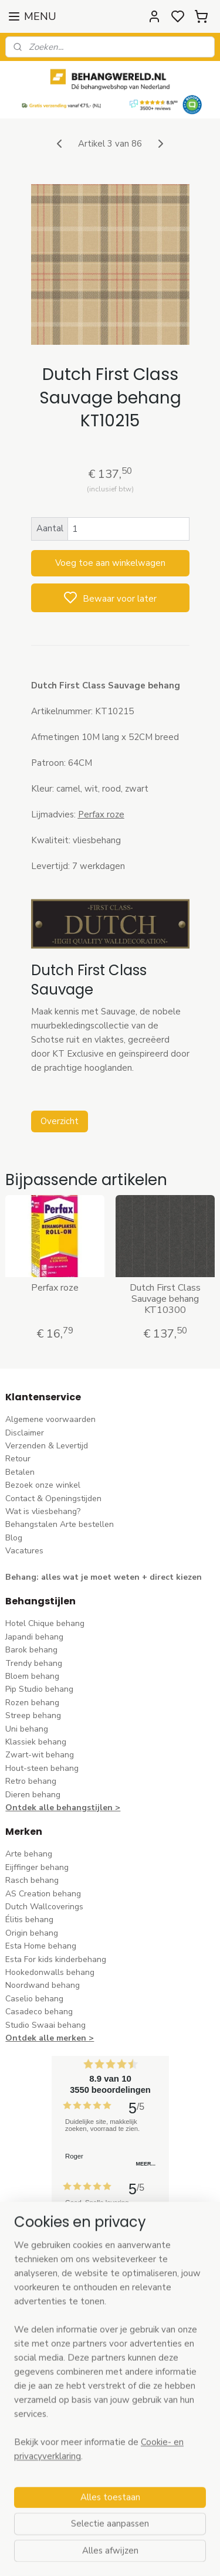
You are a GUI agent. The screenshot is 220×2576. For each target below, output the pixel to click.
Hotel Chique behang (44, 1623)
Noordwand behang (42, 1985)
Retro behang (30, 1781)
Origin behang (31, 1933)
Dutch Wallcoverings (44, 1906)
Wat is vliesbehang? (42, 1511)
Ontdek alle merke (43, 2038)
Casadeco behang (39, 2011)
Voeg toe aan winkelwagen (110, 563)
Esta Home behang (40, 1945)
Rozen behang (32, 1702)
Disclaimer (24, 1432)
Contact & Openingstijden (53, 1498)
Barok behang (31, 1649)
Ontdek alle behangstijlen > (62, 1807)
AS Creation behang (43, 1893)
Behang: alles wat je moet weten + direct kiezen (103, 1577)
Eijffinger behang (37, 1867)
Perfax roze (55, 1288)
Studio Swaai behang (45, 2025)
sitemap (162, 2554)
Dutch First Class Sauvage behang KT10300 (165, 1299)
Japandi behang (34, 1636)
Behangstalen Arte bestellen (59, 1524)
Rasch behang (32, 1880)
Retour (18, 1458)
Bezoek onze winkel (42, 1485)
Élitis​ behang (29, 1919)
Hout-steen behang (42, 1768)
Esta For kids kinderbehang (55, 1959)
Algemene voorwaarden (50, 1419)
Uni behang (26, 1729)
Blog (13, 1537)
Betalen (20, 1472)
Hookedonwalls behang (49, 1972)
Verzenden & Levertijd (46, 1445)
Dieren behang (32, 1794)
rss (184, 2554)
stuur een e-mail (36, 2409)
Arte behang (28, 1853)
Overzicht (59, 1121)
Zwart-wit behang (39, 1754)
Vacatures (24, 1550)
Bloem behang (32, 1676)
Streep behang (33, 1715)
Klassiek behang (35, 1741)
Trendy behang (33, 1663)
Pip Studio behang (39, 1689)
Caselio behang (34, 1998)
